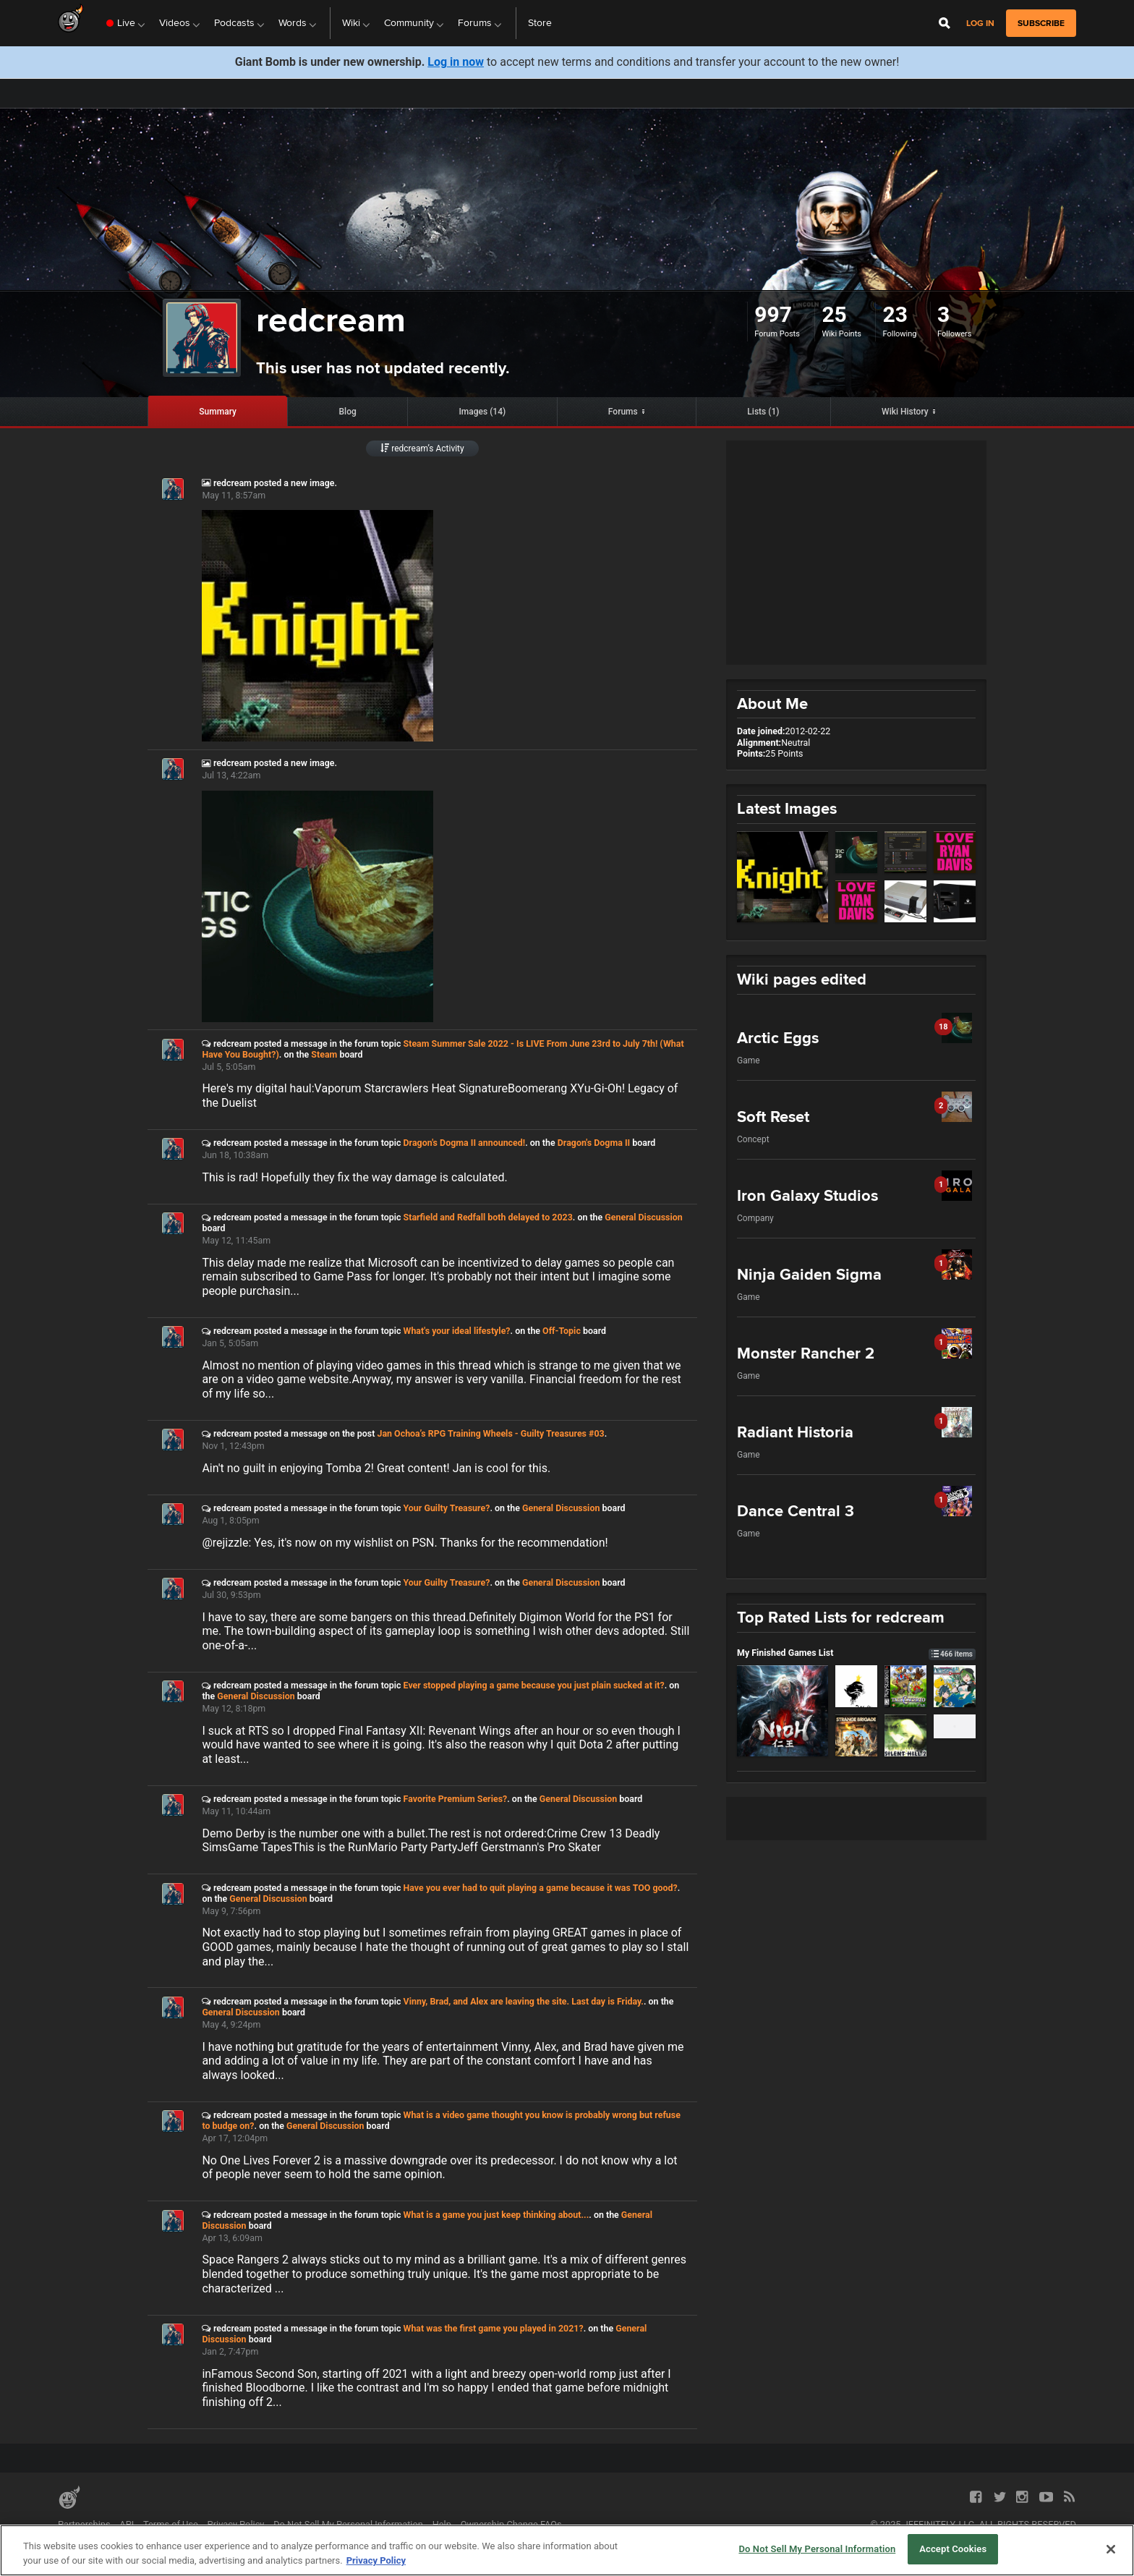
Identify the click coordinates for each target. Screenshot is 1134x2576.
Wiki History (905, 412)
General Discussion (643, 1217)
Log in (980, 23)
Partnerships (84, 2524)
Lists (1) (763, 412)
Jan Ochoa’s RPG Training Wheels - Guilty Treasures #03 (490, 1433)
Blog (348, 412)
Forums (623, 412)
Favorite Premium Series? (456, 1798)
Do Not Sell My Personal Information (348, 2524)
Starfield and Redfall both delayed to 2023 (488, 1217)
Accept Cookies (952, 2548)
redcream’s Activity (422, 448)
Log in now (455, 62)
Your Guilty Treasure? (447, 1507)
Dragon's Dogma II (594, 1142)
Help (441, 2524)
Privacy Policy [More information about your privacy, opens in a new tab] (376, 2560)
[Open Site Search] (944, 23)
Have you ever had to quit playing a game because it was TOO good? (541, 1887)
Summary (217, 412)
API (126, 2524)
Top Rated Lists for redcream (841, 1617)
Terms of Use (170, 2524)
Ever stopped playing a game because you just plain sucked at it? (534, 1685)
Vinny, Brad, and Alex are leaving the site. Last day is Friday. (524, 2001)
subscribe (1041, 23)
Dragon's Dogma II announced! (465, 1142)
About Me (772, 703)
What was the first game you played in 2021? (494, 2328)
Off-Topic (561, 1330)
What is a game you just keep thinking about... (496, 2214)
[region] (567, 2550)
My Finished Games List (856, 1652)
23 (894, 314)
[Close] (1111, 2549)
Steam (324, 1054)
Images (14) (482, 412)
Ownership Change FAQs (511, 2524)
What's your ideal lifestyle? (457, 1330)
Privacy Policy (236, 2524)
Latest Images (787, 808)
